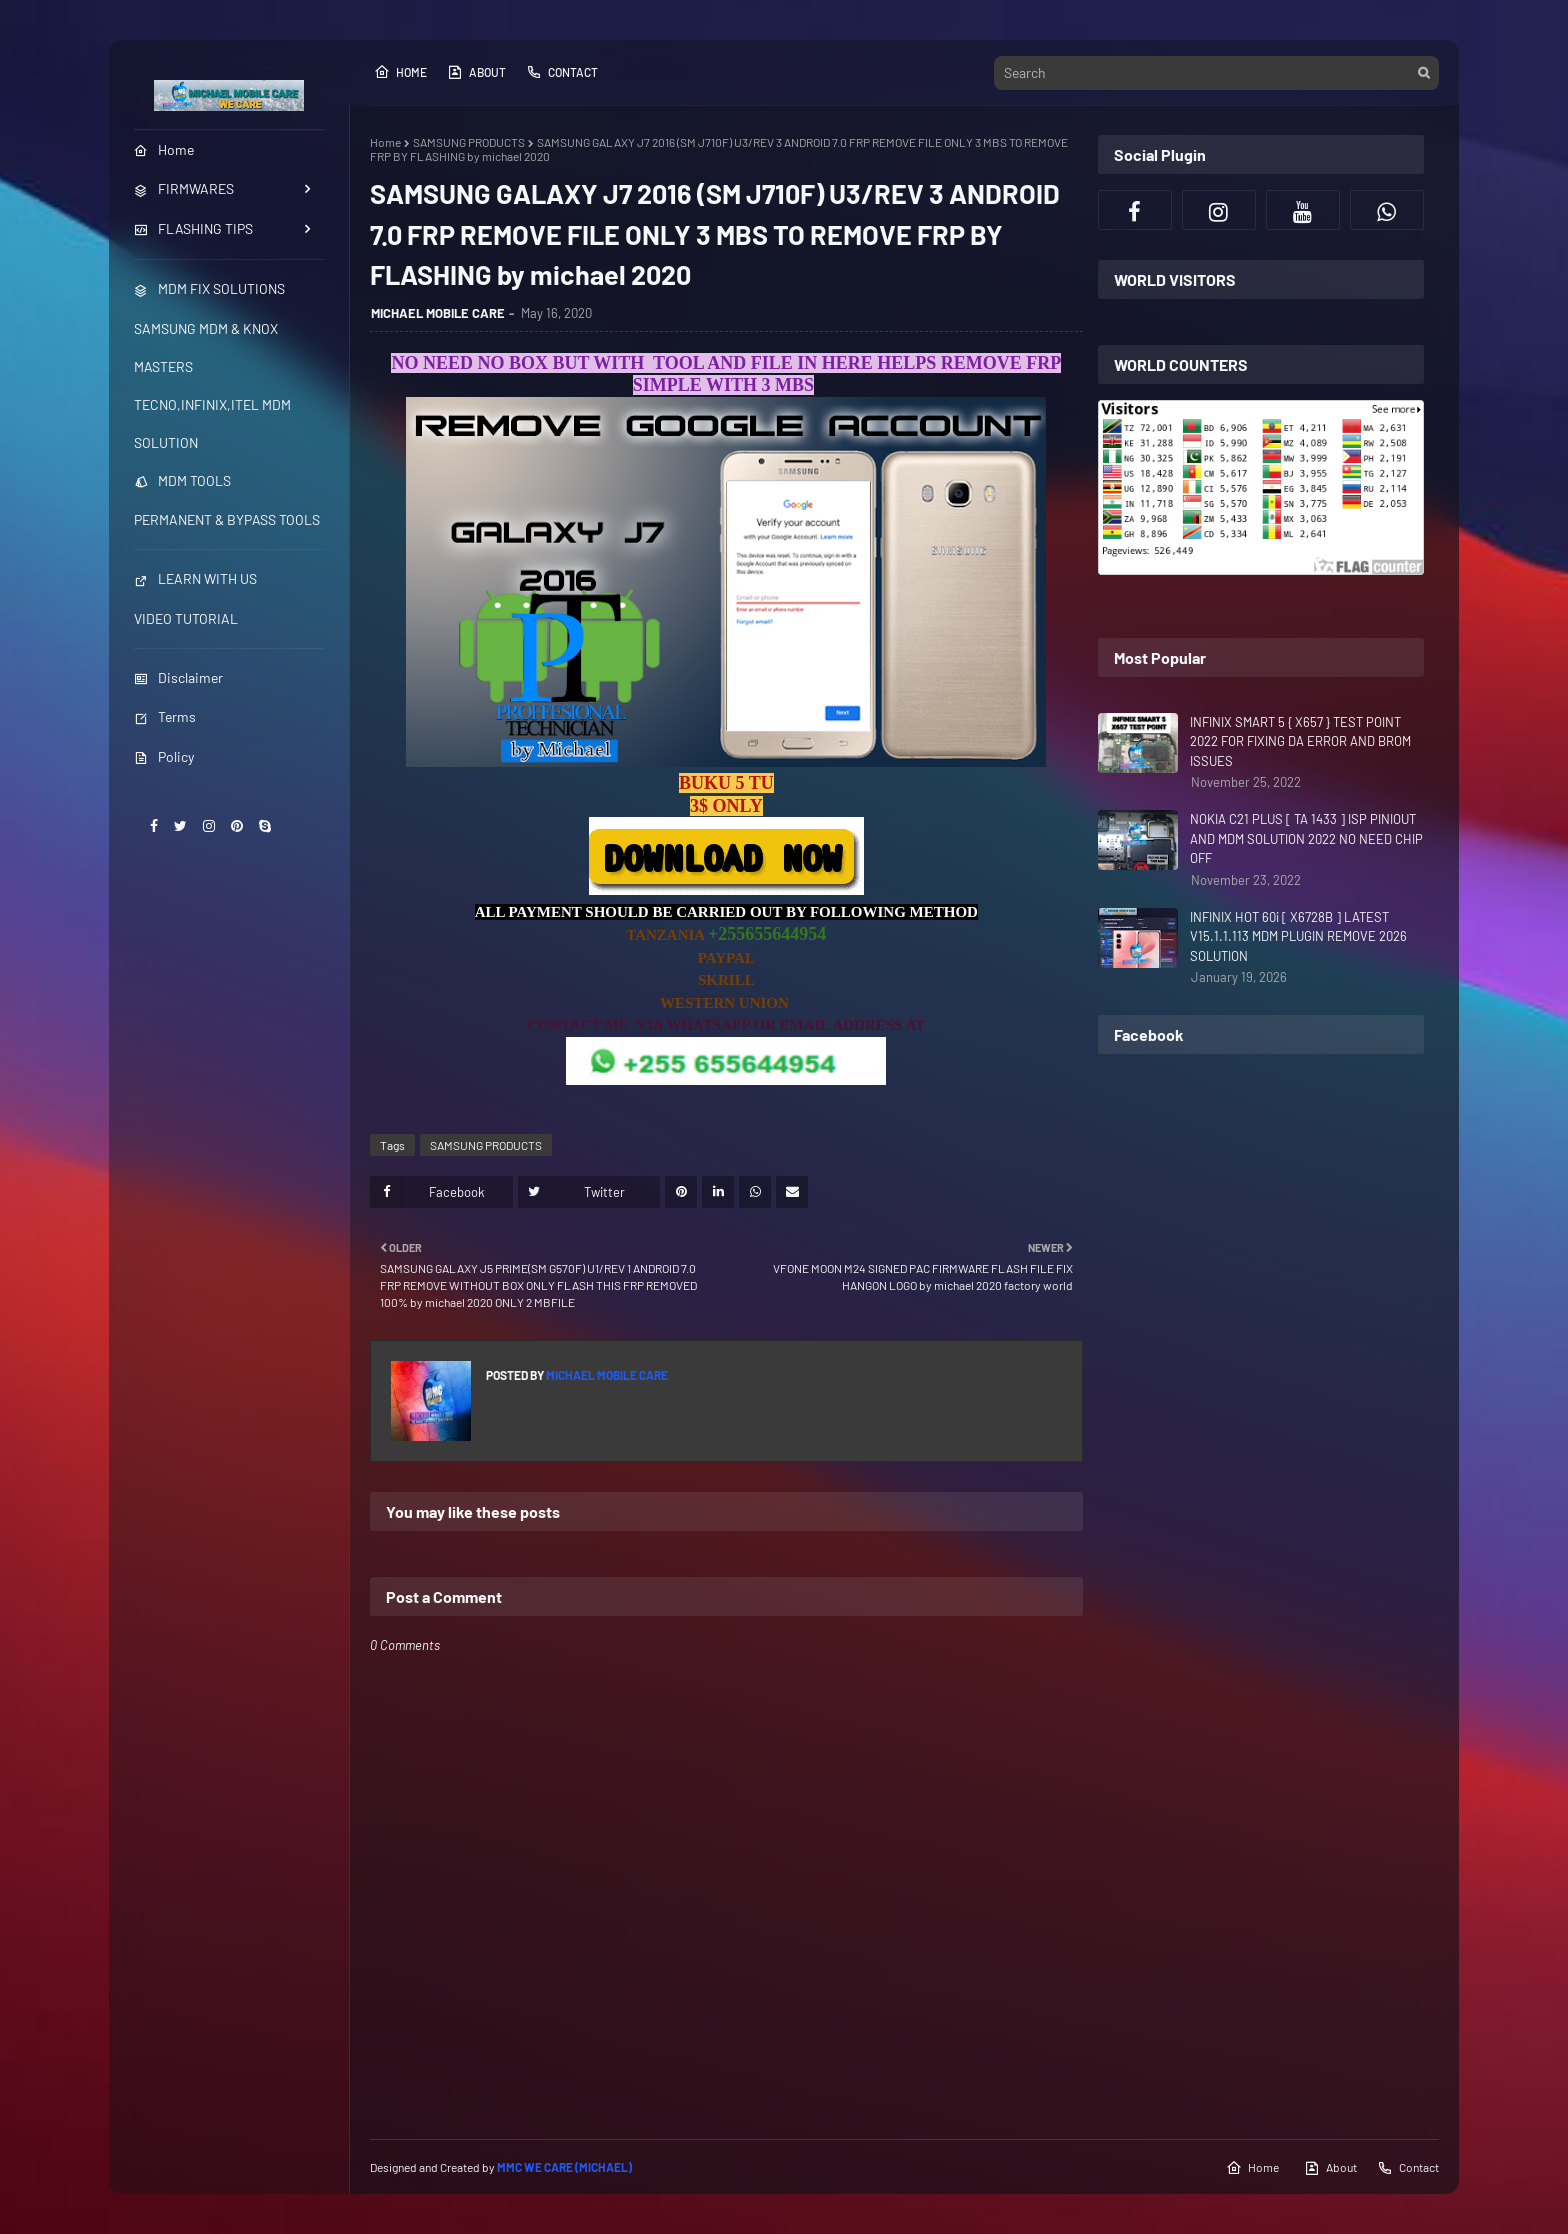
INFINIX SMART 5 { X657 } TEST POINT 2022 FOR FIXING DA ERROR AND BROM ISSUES (1300, 741)
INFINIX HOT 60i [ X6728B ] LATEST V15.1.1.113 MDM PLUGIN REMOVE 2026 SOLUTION (1298, 936)
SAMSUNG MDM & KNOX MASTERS (206, 347)
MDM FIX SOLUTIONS (209, 288)
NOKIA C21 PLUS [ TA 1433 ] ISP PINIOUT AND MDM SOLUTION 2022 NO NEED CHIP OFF (1306, 838)
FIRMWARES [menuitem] (184, 188)
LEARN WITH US (195, 578)
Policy (164, 756)
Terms (165, 716)
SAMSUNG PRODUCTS (469, 142)
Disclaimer (178, 677)
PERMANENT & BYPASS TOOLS (227, 519)
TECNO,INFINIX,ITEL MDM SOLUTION (212, 423)
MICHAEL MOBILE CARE (438, 313)
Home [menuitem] (164, 149)
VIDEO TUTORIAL (186, 618)
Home (400, 72)
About (476, 72)
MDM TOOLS (182, 480)
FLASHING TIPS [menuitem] (193, 228)
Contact (562, 72)
